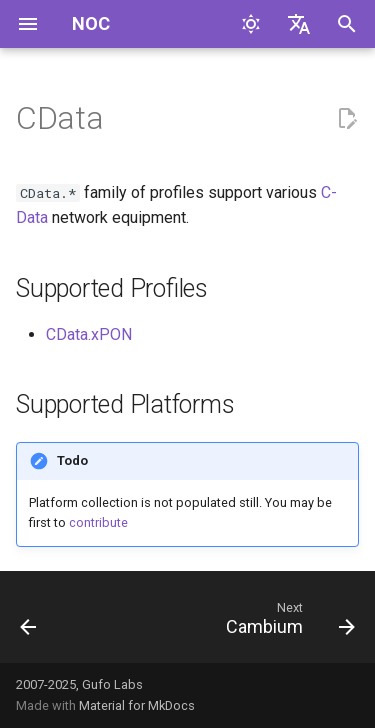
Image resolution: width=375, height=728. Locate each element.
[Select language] (299, 24)
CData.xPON (89, 334)
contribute (98, 522)
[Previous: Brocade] (29, 623)
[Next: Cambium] (287, 623)
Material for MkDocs (137, 705)
